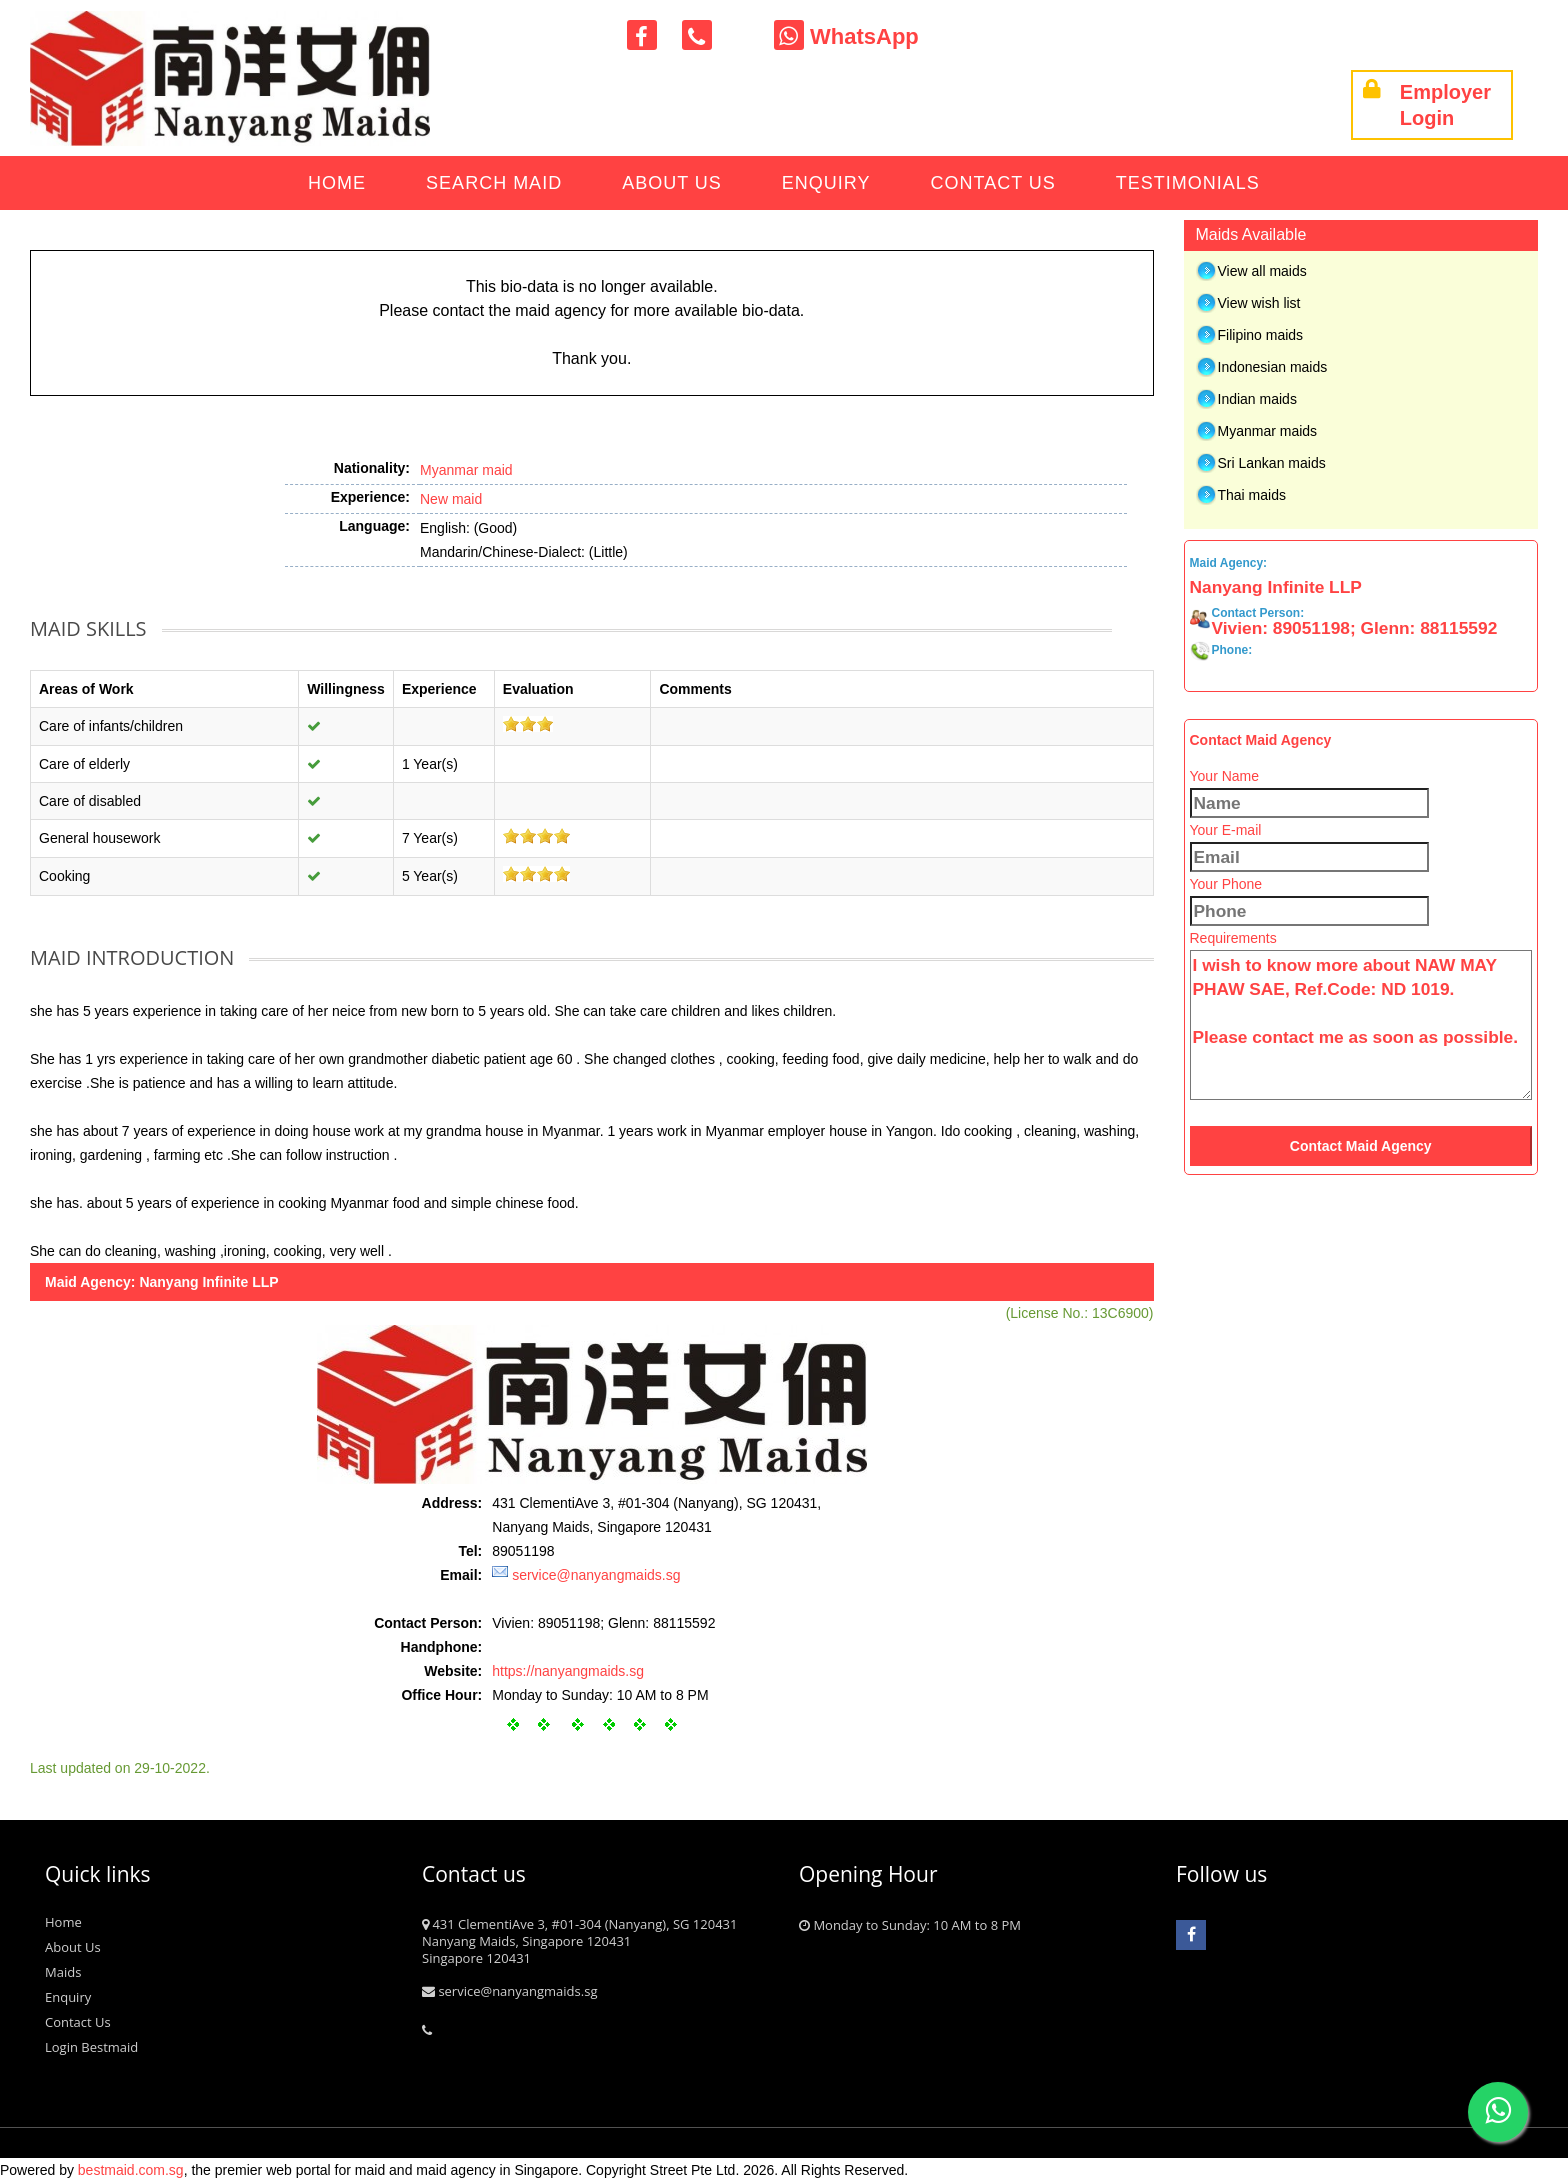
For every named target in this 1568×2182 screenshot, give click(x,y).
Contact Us (993, 183)
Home (337, 183)
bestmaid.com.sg (131, 2170)
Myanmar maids (1268, 431)
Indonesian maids (1273, 367)
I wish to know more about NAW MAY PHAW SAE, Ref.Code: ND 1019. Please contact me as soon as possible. (1361, 1025)
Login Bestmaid (91, 2047)
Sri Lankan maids (1272, 463)
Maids (63, 1972)
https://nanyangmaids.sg (568, 1671)
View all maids (1262, 271)
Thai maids (1252, 495)
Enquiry (826, 183)
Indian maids (1257, 399)
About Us (672, 183)
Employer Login (1427, 105)
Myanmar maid (466, 470)
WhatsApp (846, 36)
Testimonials (1188, 183)
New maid (451, 499)
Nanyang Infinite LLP (208, 1282)
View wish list (1259, 303)
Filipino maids (1261, 335)
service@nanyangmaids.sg (596, 1575)
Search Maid (494, 183)
